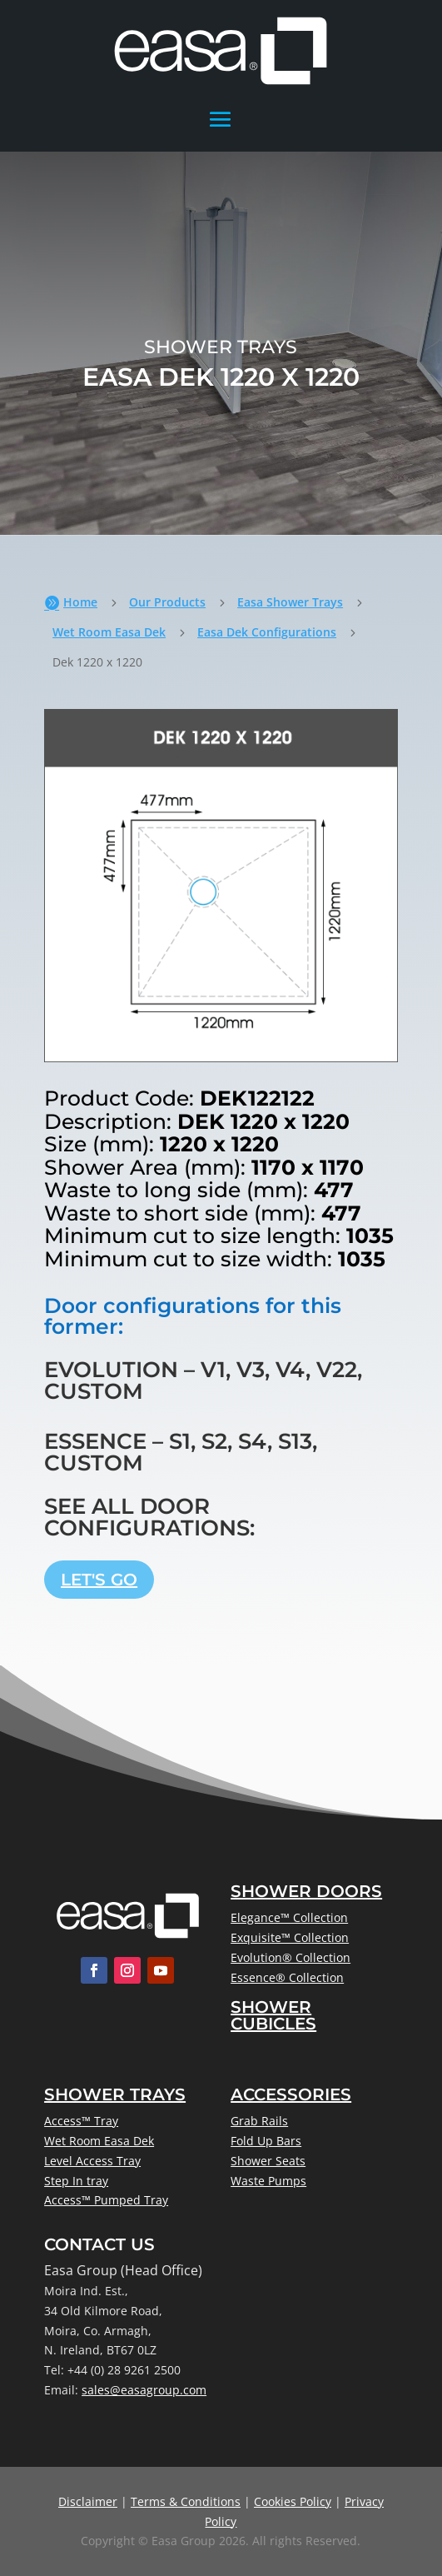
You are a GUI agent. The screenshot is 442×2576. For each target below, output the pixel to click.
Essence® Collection (287, 1977)
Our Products (167, 602)
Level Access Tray (92, 2161)
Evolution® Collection (290, 1957)
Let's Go (99, 1580)
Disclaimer (87, 2501)
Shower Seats (268, 2161)
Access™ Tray (81, 2121)
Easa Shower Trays (290, 602)
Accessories (291, 2094)
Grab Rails (259, 2121)
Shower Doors (306, 1891)
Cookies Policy (292, 2501)
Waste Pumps (268, 2181)
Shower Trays (115, 2094)
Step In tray (76, 2181)
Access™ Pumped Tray (106, 2200)
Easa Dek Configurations (266, 632)
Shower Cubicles (273, 2015)
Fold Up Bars (266, 2141)
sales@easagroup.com (144, 2390)
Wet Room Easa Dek (109, 632)
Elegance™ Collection (289, 1917)
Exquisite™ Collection (290, 1937)
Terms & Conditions (186, 2501)
